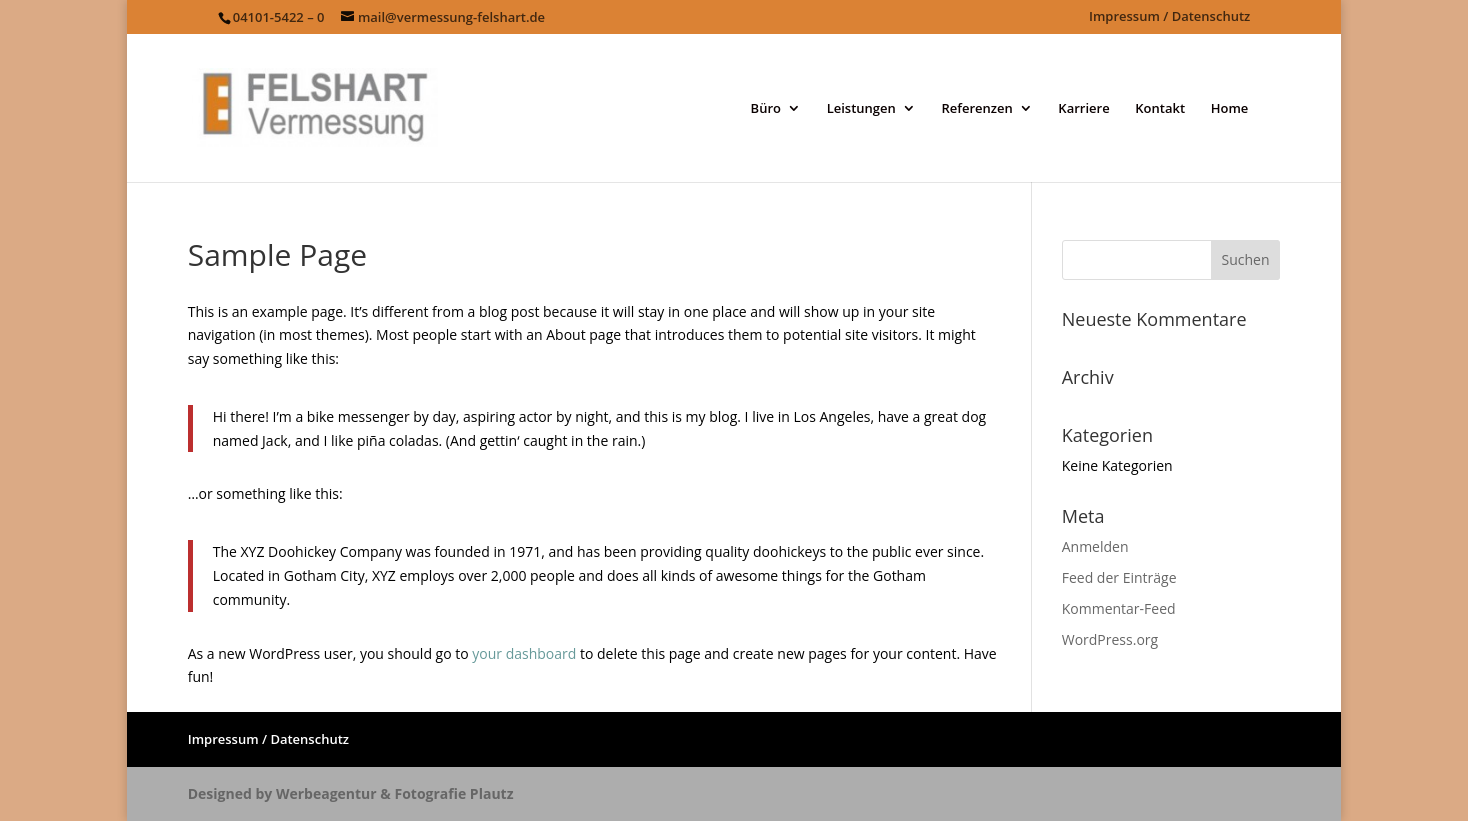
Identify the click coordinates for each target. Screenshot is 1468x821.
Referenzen (976, 109)
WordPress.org (1110, 639)
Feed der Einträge (1119, 577)
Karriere (1083, 109)
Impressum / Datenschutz (1169, 17)
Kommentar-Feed (1119, 608)
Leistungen (861, 109)
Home (1230, 109)
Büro (766, 109)
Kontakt (1160, 109)
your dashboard (524, 653)
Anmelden (1095, 546)
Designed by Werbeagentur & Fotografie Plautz (351, 793)
